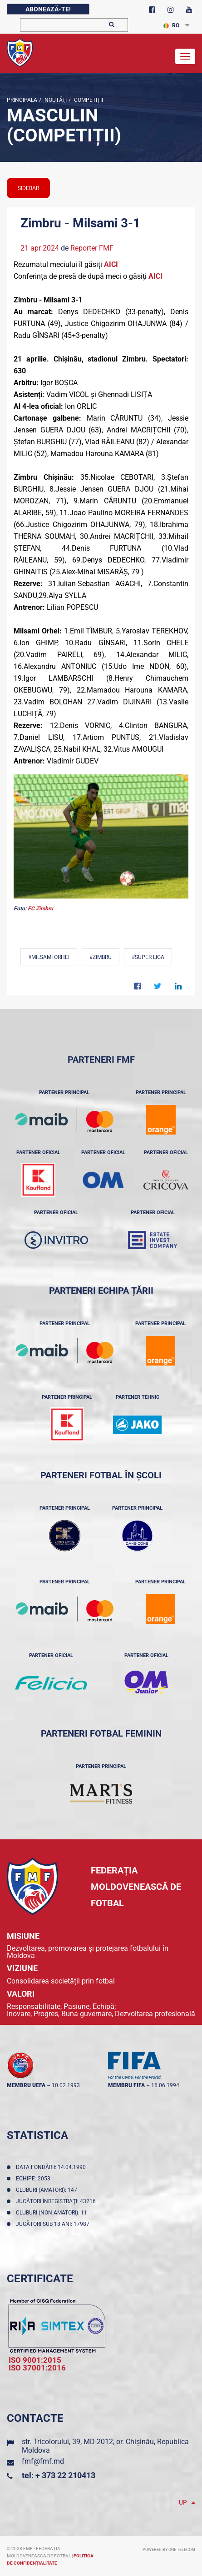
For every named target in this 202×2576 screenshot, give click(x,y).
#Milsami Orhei (48, 957)
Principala (22, 100)
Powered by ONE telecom (169, 2549)
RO (171, 25)
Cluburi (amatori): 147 (48, 2190)
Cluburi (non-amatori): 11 (53, 2212)
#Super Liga (148, 957)
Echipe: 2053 (34, 2178)
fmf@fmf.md (43, 2461)
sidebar (28, 188)
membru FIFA (126, 2085)
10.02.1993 (66, 2085)
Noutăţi (55, 100)
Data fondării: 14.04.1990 (52, 2167)
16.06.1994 (165, 2085)
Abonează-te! (48, 9)
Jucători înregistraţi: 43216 (57, 2201)
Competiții (88, 100)
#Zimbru (100, 957)
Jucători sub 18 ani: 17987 (54, 2224)
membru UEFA (26, 2085)
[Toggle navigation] (185, 56)
